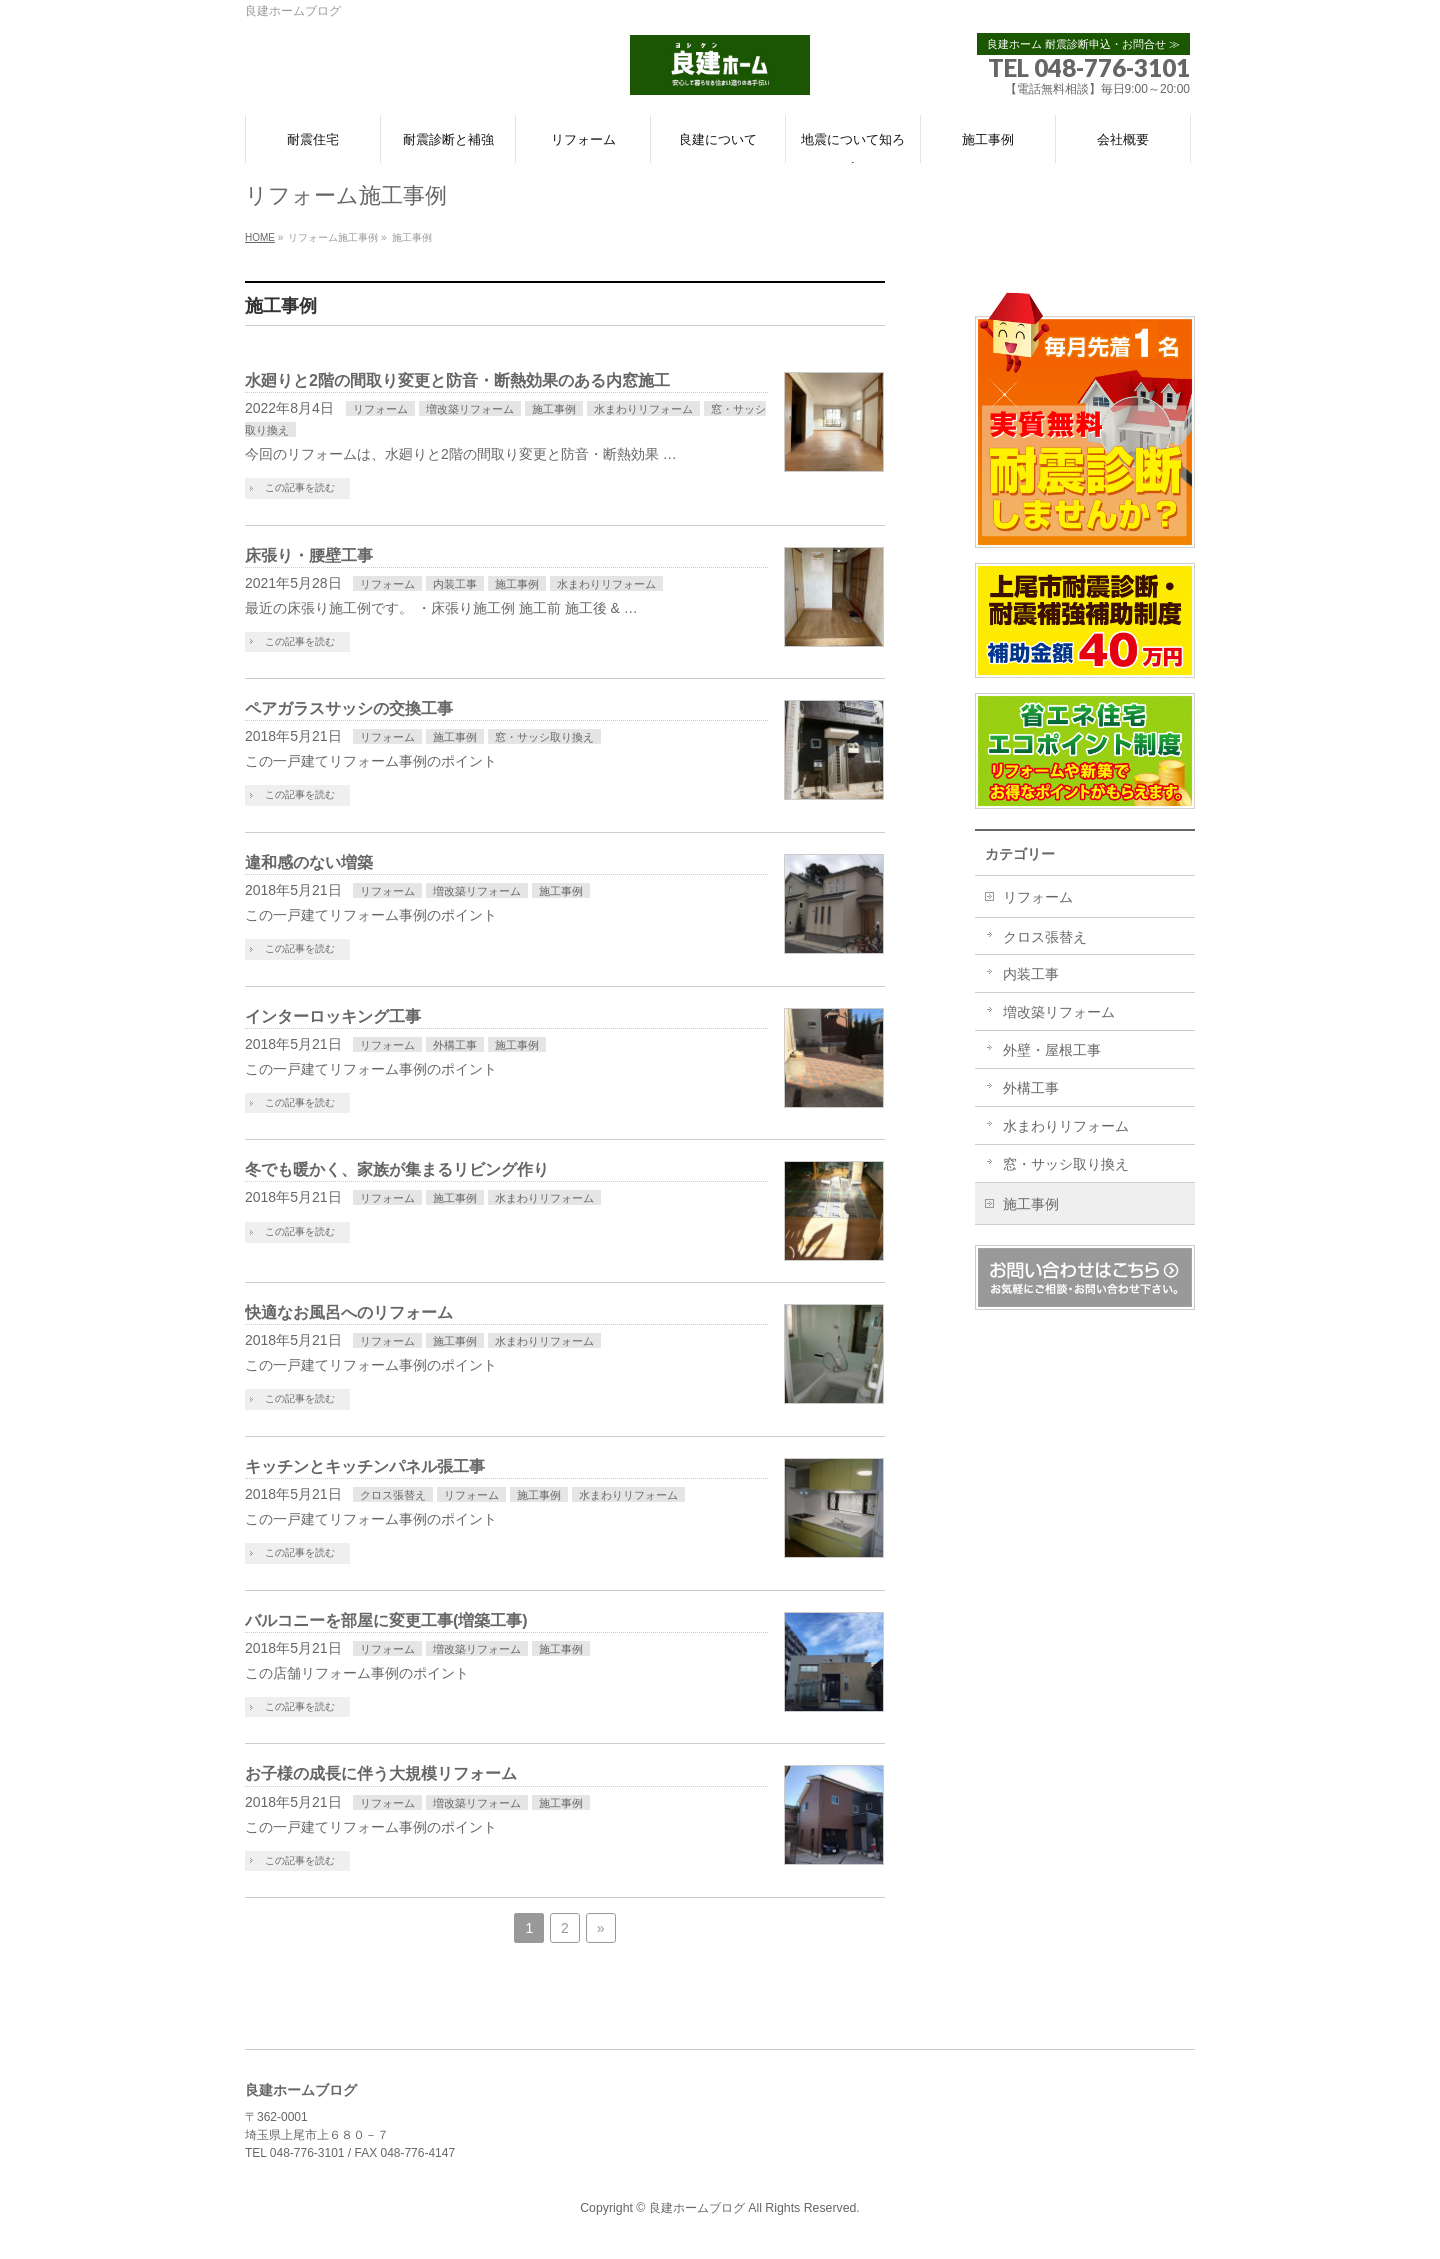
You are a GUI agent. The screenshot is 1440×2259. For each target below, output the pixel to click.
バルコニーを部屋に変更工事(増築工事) (386, 1620)
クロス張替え (393, 1495)
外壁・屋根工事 (1052, 1050)
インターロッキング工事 (333, 1016)
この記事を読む (300, 487)
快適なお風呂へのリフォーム (349, 1312)
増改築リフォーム (470, 409)
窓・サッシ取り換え (544, 737)
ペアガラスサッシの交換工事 (349, 708)
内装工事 (455, 584)
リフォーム (380, 409)
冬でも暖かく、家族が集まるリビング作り (397, 1169)
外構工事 (455, 1045)
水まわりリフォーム (643, 409)
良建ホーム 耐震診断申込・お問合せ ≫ (1083, 44)
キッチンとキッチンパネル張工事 (365, 1466)
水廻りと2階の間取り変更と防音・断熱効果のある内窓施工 (457, 380)
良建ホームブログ (697, 2208)
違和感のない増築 (309, 862)
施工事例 (554, 409)
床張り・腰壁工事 (309, 555)
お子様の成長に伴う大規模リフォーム (381, 1773)
